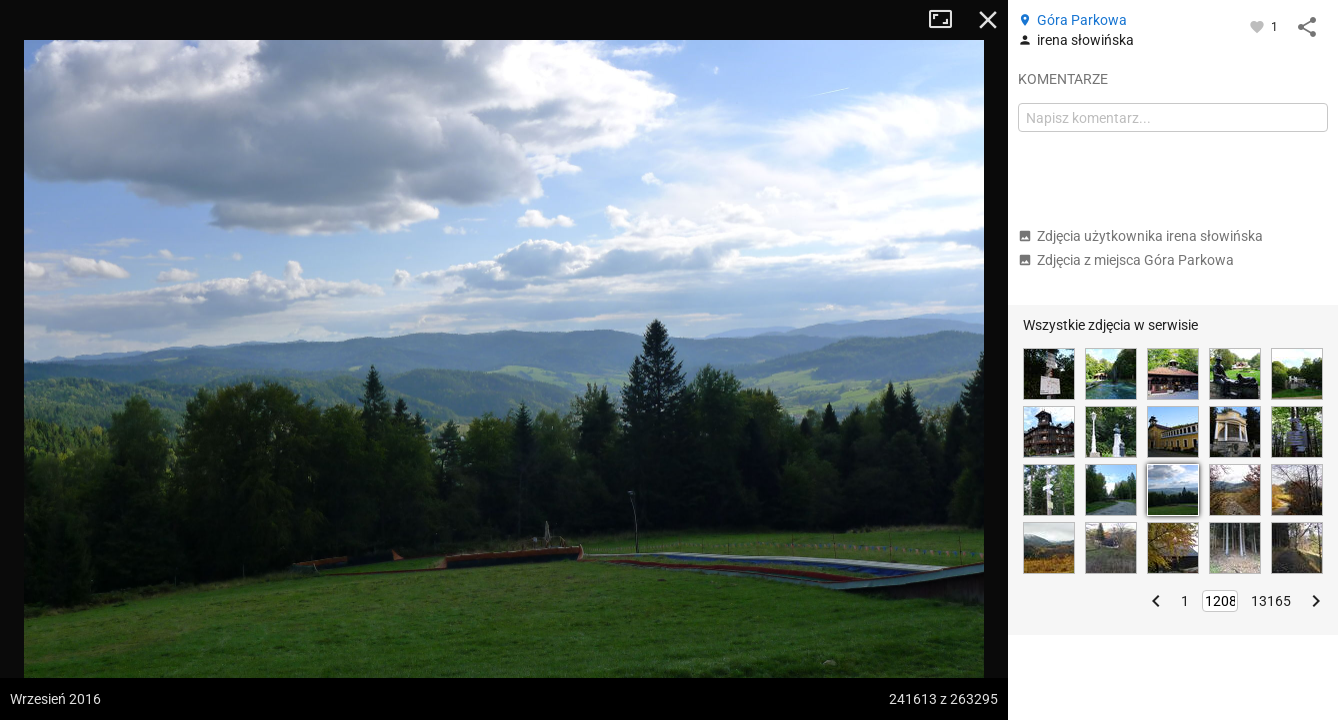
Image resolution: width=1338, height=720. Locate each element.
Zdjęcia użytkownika (1140, 236)
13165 (1271, 601)
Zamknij (988, 20)
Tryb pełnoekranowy (948, 20)
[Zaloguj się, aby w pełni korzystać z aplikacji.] (1258, 26)
